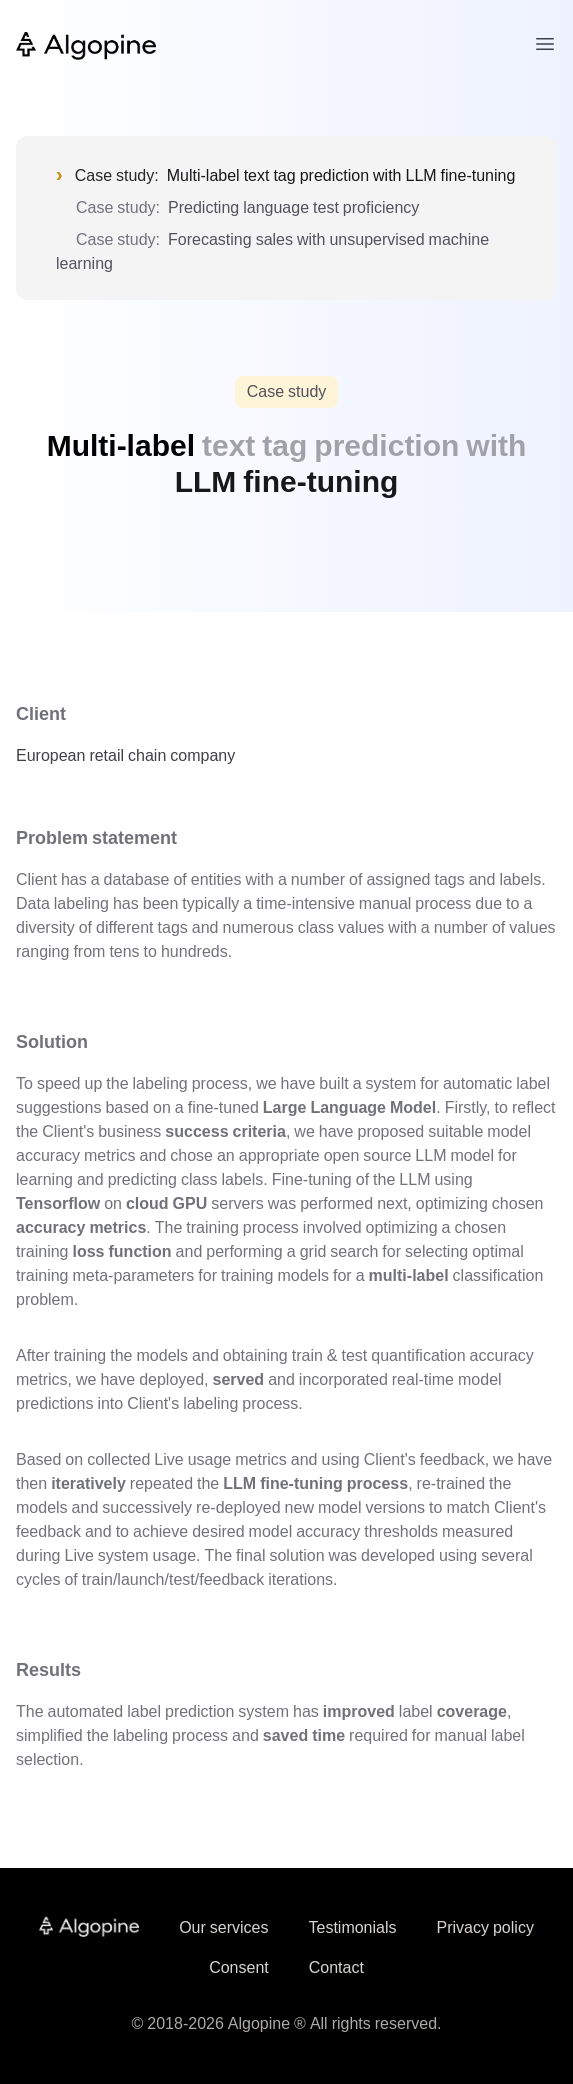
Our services (223, 1927)
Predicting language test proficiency (293, 207)
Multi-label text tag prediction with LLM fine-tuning (341, 175)
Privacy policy (485, 1927)
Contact (336, 1967)
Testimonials (352, 1927)
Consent (239, 1967)
